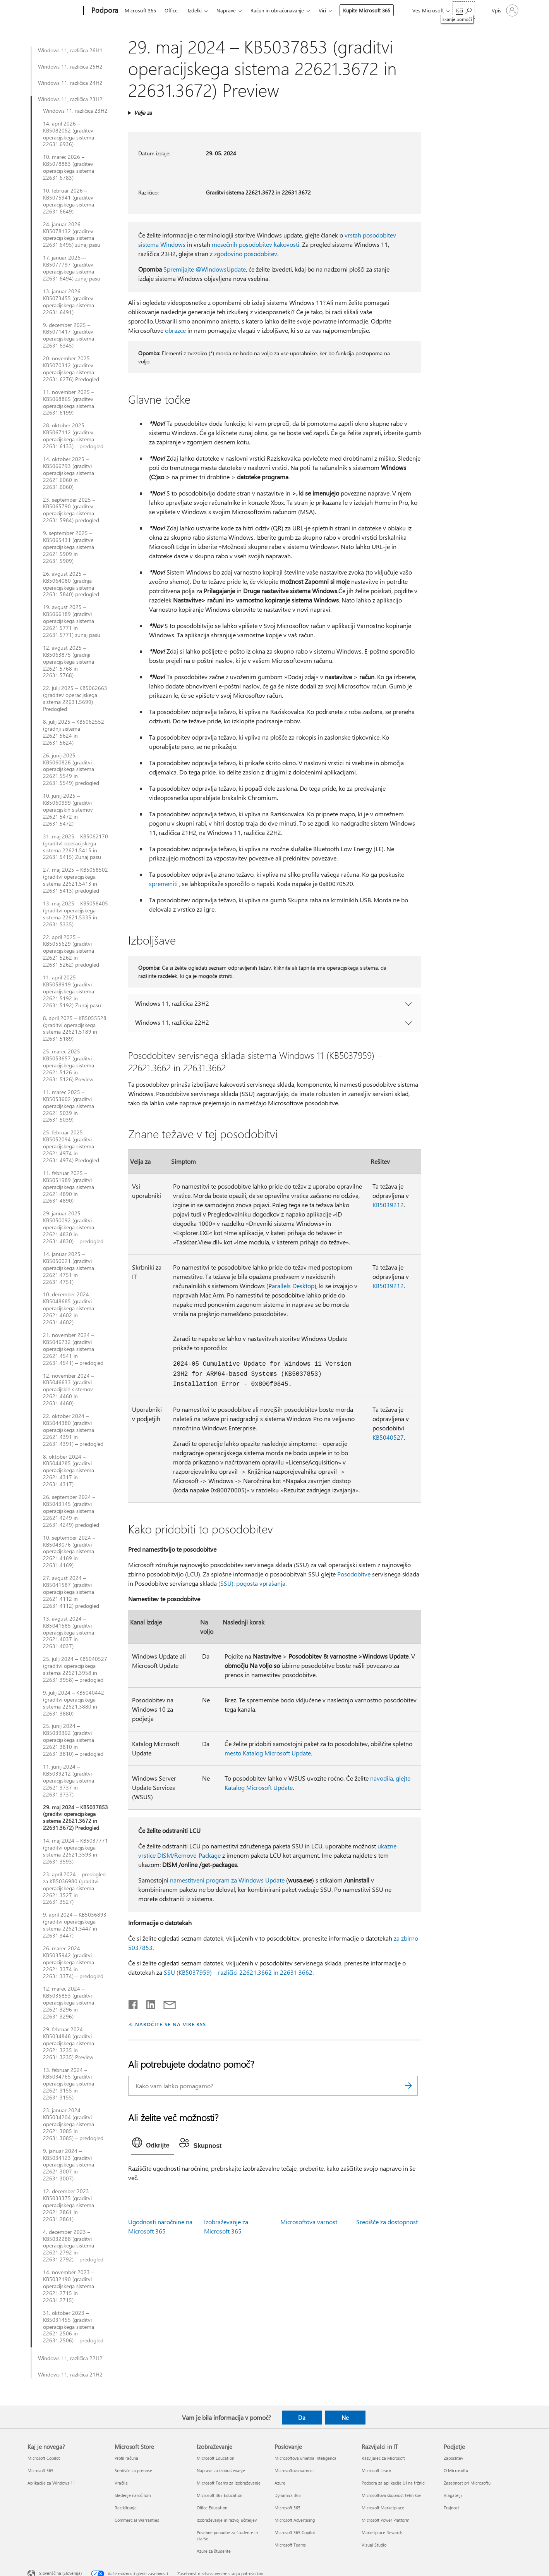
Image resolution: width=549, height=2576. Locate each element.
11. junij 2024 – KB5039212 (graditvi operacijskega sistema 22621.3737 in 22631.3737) (68, 1780)
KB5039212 (388, 1205)
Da (301, 2417)
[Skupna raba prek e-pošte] (166, 2003)
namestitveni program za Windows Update (227, 1880)
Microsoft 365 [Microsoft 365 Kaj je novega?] (40, 2470)
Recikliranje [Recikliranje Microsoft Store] (126, 2508)
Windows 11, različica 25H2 (70, 66)
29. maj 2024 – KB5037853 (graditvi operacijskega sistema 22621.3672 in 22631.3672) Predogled (75, 1818)
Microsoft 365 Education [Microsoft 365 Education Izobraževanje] (219, 2495)
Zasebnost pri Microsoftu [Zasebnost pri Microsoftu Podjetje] (467, 2483)
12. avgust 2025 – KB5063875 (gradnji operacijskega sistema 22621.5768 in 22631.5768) (68, 661)
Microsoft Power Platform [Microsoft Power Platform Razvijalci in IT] (385, 2520)
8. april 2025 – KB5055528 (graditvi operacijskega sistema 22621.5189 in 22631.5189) (74, 1029)
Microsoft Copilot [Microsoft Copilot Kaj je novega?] (43, 2458)
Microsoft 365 (140, 10)
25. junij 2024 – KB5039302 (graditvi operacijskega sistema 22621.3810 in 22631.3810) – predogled (73, 1739)
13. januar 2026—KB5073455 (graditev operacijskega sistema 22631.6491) (68, 302)
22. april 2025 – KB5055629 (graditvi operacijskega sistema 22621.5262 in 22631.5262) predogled (71, 951)
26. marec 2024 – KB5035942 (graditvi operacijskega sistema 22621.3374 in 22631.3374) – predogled (73, 1962)
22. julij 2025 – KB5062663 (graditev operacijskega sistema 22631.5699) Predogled (75, 698)
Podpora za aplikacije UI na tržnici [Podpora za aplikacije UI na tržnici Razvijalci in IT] (393, 2483)
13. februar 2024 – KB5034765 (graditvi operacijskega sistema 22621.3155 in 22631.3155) (68, 2084)
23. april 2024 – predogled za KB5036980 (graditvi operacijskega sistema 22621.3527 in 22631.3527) (74, 1888)
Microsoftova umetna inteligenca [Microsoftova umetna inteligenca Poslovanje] (305, 2458)
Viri (322, 10)
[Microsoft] (54, 10)
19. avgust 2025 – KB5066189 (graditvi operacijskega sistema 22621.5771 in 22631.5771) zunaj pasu (71, 621)
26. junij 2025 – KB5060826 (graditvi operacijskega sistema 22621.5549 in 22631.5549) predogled (71, 769)
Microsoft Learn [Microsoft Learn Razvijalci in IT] (376, 2470)
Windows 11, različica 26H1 (70, 50)
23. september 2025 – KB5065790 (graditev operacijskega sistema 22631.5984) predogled (71, 510)
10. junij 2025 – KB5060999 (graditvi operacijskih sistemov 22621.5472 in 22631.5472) (68, 809)
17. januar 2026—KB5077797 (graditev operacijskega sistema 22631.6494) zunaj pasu (71, 268)
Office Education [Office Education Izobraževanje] (212, 2508)
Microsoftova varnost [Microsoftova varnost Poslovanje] (294, 2470)
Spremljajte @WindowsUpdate (204, 269)
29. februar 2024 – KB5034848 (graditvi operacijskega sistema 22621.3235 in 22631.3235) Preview (68, 2043)
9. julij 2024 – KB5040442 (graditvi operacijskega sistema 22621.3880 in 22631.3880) (73, 1703)
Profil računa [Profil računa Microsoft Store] (126, 2458)
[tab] (152, 2144)
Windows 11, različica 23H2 (70, 99)
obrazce (175, 330)
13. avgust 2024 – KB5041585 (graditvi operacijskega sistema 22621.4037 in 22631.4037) (68, 1632)
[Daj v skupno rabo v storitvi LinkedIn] (147, 2003)
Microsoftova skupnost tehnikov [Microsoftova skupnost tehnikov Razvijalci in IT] (391, 2495)
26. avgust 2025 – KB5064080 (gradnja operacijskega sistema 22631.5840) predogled (71, 584)
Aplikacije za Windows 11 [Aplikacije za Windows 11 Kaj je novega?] (51, 2483)
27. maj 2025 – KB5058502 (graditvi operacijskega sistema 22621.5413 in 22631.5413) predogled (75, 880)
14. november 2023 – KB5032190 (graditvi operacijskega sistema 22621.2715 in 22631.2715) (68, 2286)
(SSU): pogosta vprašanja (251, 1583)
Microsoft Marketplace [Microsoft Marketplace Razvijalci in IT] (383, 2508)
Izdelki (195, 10)
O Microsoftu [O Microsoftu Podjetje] (456, 2470)
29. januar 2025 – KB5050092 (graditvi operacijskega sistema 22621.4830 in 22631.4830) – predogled (73, 1227)
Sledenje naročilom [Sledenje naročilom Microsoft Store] (133, 2495)
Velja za (143, 112)
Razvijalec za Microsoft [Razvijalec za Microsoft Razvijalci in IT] (383, 2458)
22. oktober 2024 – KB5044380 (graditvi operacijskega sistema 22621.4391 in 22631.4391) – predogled (73, 1430)
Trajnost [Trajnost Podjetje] (451, 2508)
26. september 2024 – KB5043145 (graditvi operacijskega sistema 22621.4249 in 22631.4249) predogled (71, 1511)
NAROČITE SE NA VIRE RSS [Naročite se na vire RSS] (170, 2024)
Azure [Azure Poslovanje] (279, 2483)
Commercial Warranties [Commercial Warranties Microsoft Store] (137, 2520)
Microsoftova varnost (308, 2222)
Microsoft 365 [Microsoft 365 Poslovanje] (287, 2508)
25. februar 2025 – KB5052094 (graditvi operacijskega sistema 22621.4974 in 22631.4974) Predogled (71, 1146)
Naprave (226, 10)
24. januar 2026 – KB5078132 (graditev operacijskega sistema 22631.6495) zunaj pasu (71, 235)
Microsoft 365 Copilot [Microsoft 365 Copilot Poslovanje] (294, 2532)
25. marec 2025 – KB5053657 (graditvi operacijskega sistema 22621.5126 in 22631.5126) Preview (68, 1065)
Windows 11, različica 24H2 (70, 82)
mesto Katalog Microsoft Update (268, 1753)
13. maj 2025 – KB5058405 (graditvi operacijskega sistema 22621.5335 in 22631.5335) (75, 914)
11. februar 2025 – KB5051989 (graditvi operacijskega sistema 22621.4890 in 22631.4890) (68, 1187)
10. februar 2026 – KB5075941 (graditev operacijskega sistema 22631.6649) (68, 201)
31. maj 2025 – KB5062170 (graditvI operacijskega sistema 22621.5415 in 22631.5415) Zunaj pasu (75, 847)
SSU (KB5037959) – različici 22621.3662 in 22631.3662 (238, 1972)
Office (171, 10)
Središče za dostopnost (387, 2222)
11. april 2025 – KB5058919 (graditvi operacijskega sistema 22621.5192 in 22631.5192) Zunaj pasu (72, 991)
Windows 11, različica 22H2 (70, 2358)
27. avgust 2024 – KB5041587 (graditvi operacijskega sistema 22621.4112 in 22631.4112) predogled (71, 1592)
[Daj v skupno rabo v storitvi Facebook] (133, 2003)
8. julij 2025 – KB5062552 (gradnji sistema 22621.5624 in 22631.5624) (73, 732)
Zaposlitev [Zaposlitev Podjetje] (453, 2458)
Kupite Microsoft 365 (366, 10)
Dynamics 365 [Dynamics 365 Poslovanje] (287, 2495)
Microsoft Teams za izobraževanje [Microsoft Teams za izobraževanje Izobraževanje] (229, 2483)
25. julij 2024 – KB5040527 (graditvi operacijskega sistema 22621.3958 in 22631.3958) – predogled (75, 1669)
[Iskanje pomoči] (464, 10)
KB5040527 (388, 1437)
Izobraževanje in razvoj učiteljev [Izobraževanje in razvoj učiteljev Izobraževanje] (227, 2520)
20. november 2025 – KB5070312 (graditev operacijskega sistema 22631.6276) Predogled (71, 369)
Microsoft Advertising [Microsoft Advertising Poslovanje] (294, 2520)
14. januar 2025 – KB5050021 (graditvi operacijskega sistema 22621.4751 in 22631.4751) (68, 1268)
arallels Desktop (293, 1286)
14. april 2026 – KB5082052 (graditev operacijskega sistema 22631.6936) (68, 134)
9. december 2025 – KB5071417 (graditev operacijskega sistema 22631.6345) (68, 335)
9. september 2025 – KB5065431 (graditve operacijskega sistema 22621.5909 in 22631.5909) (68, 547)
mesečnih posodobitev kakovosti (255, 244)
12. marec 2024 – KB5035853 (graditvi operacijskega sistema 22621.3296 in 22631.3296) (68, 2002)
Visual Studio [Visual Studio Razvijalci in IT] (374, 2545)
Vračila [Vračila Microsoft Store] (121, 2483)
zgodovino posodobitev (245, 254)
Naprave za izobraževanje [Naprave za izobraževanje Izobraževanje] (221, 2470)
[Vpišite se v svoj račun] (504, 10)
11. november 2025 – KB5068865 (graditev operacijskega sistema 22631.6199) (68, 402)
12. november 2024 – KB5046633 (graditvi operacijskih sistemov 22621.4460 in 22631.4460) (68, 1389)
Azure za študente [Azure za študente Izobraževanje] (214, 2551)
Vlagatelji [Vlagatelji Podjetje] (453, 2495)
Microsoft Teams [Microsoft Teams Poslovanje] (290, 2545)
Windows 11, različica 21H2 (70, 2374)
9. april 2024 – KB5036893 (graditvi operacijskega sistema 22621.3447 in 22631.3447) (74, 1925)
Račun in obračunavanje (277, 10)
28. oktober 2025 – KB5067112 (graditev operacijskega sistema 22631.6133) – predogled (73, 436)
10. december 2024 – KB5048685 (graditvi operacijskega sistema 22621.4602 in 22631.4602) (68, 1308)
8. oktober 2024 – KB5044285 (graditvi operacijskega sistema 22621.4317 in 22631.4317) (68, 1470)
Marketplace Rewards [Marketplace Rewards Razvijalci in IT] (382, 2532)
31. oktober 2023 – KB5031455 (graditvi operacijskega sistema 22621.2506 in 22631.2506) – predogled (73, 2326)
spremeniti (163, 883)
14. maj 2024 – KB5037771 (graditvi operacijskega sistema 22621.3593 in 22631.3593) (75, 1851)
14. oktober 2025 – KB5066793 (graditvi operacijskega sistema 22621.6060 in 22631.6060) (68, 473)
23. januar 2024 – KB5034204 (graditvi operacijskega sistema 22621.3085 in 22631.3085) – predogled (73, 2124)
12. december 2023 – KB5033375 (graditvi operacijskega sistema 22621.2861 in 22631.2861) (68, 2205)
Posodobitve (354, 1574)
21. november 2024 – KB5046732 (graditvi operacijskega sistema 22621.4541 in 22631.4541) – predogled (73, 1349)
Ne (345, 2417)
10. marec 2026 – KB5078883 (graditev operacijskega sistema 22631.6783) (68, 167)
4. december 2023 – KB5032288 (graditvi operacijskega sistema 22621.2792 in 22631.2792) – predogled (73, 2245)
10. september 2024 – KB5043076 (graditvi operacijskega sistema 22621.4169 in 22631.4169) (69, 1551)
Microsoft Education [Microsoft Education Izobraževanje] (215, 2458)
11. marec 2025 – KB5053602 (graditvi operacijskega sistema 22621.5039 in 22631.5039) (68, 1106)
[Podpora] (103, 10)
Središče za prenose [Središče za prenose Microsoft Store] (133, 2470)
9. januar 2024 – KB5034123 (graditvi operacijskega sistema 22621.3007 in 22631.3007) (68, 2165)
